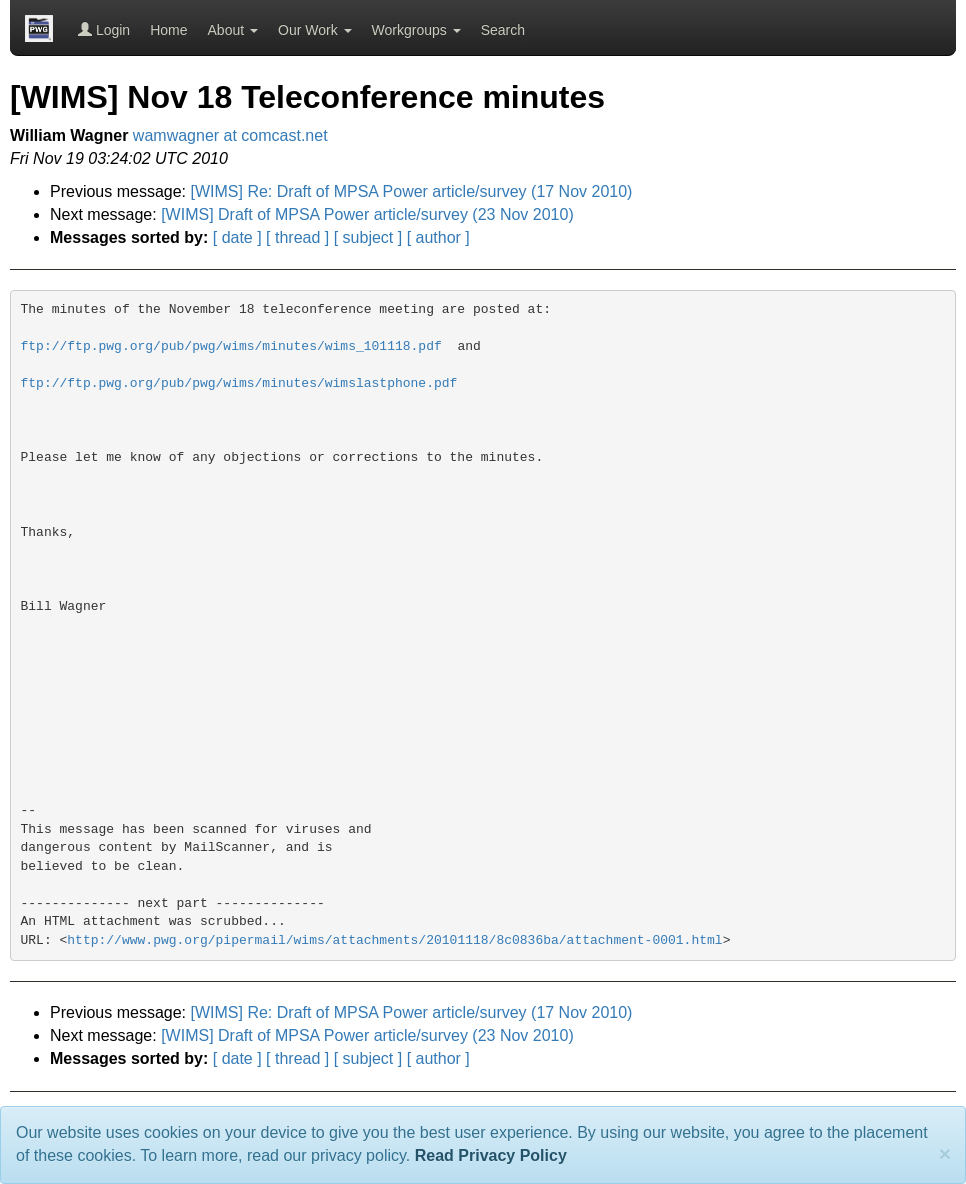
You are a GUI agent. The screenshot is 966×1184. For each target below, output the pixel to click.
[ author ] (438, 237)
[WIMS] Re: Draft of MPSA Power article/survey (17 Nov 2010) (412, 191)
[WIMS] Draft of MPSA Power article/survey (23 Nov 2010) (367, 214)
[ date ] (237, 237)
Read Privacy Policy (491, 1155)
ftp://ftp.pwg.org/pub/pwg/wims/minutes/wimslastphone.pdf (239, 383)
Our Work (315, 30)
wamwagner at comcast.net (230, 135)
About (233, 30)
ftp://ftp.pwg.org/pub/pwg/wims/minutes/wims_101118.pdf (231, 346)
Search (503, 30)
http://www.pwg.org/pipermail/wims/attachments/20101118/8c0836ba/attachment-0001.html (394, 940)
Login (104, 30)
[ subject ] (368, 237)
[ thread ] (297, 237)
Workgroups (416, 30)
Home (168, 30)
